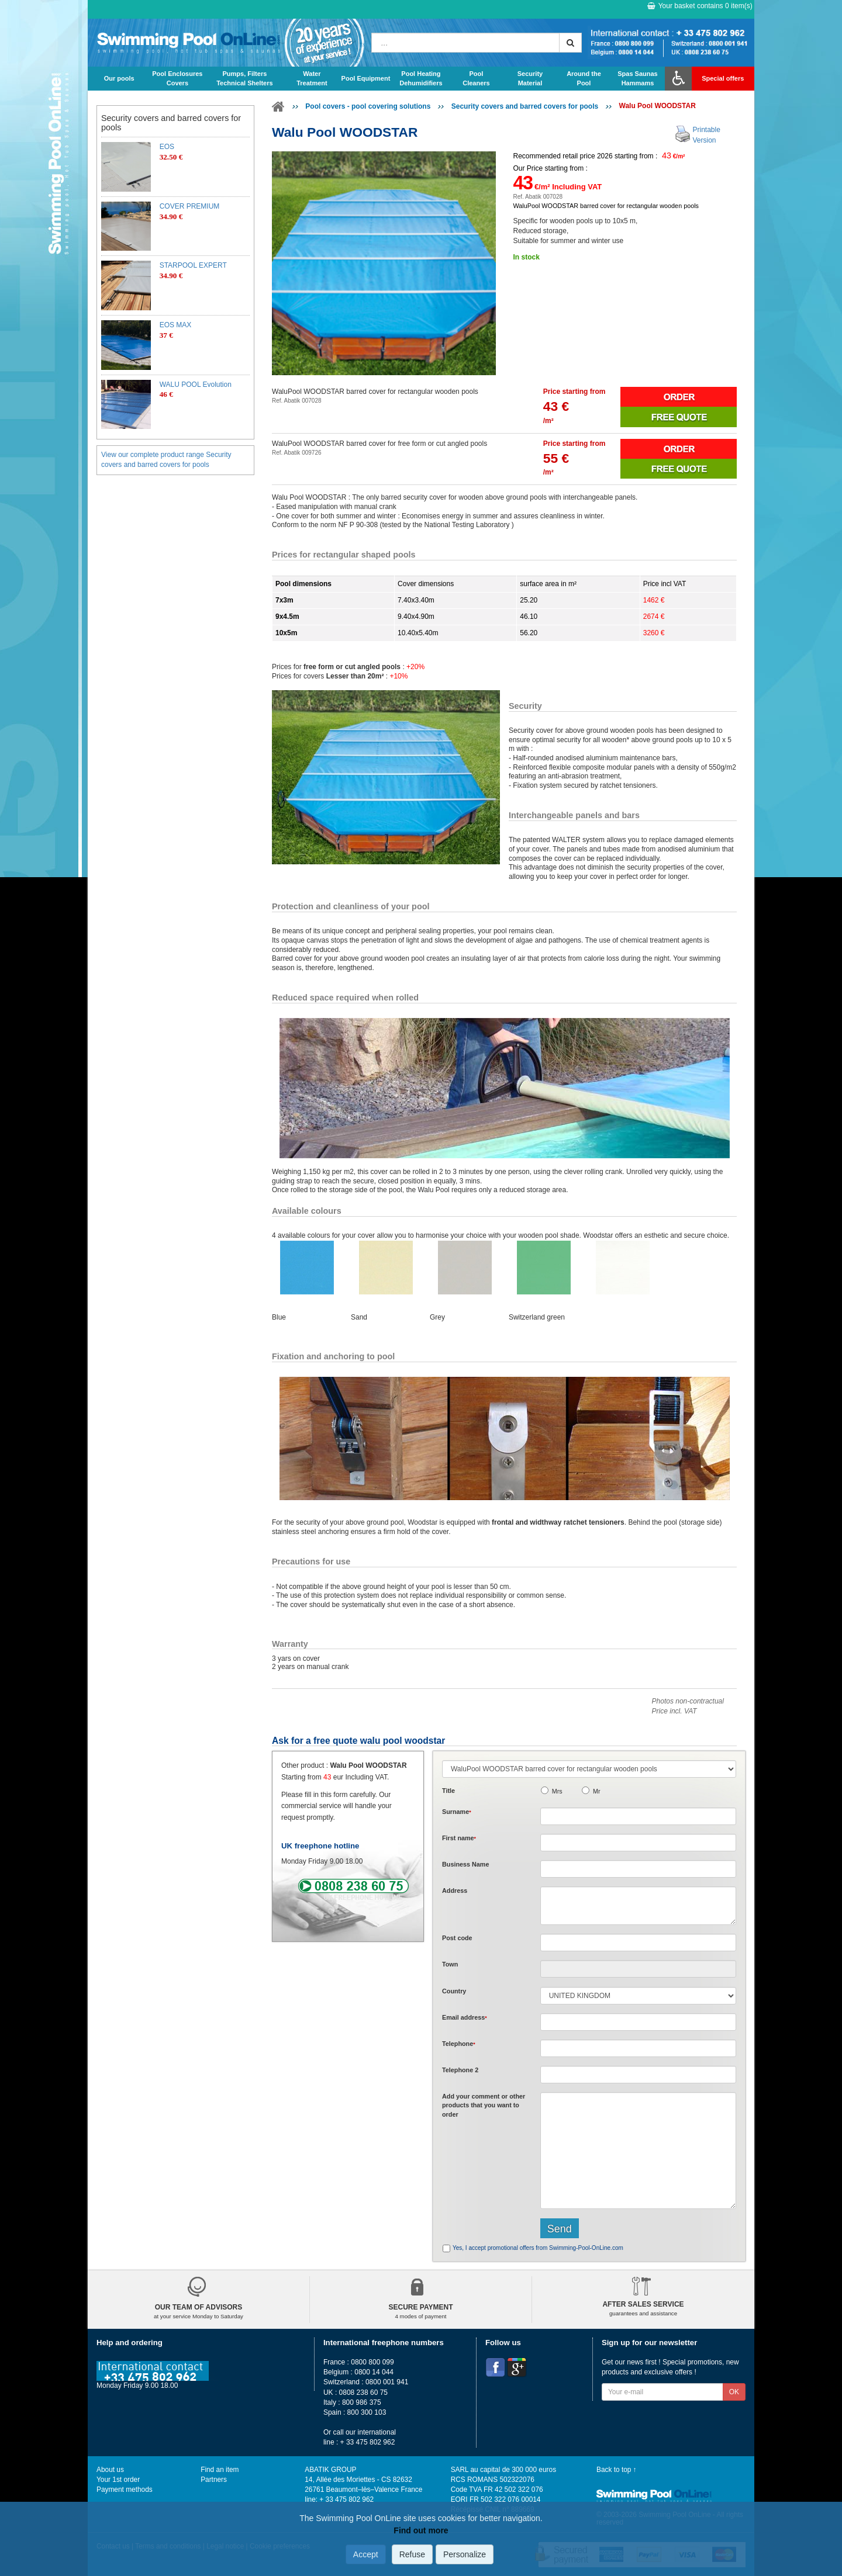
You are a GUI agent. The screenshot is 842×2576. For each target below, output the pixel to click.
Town (450, 1964)
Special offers (723, 78)
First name (459, 1837)
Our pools (119, 78)
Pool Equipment (366, 78)
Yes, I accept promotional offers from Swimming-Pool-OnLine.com (538, 2248)
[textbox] (638, 1942)
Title (448, 1790)
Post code (457, 1937)
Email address (464, 2017)
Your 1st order (118, 2479)
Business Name (465, 1864)
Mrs (557, 1791)
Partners (214, 2479)
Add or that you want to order (483, 2105)
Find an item (220, 2470)
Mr (597, 1791)
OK (734, 2392)
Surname (456, 1811)
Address (454, 1890)
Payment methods (124, 2489)
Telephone (458, 2043)
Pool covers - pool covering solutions (367, 106)
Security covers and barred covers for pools (524, 106)
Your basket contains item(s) (700, 6)
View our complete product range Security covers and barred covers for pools (166, 460)
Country (454, 1991)
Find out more (421, 2530)
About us (110, 2470)
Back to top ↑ (616, 2470)
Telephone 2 (460, 2069)
